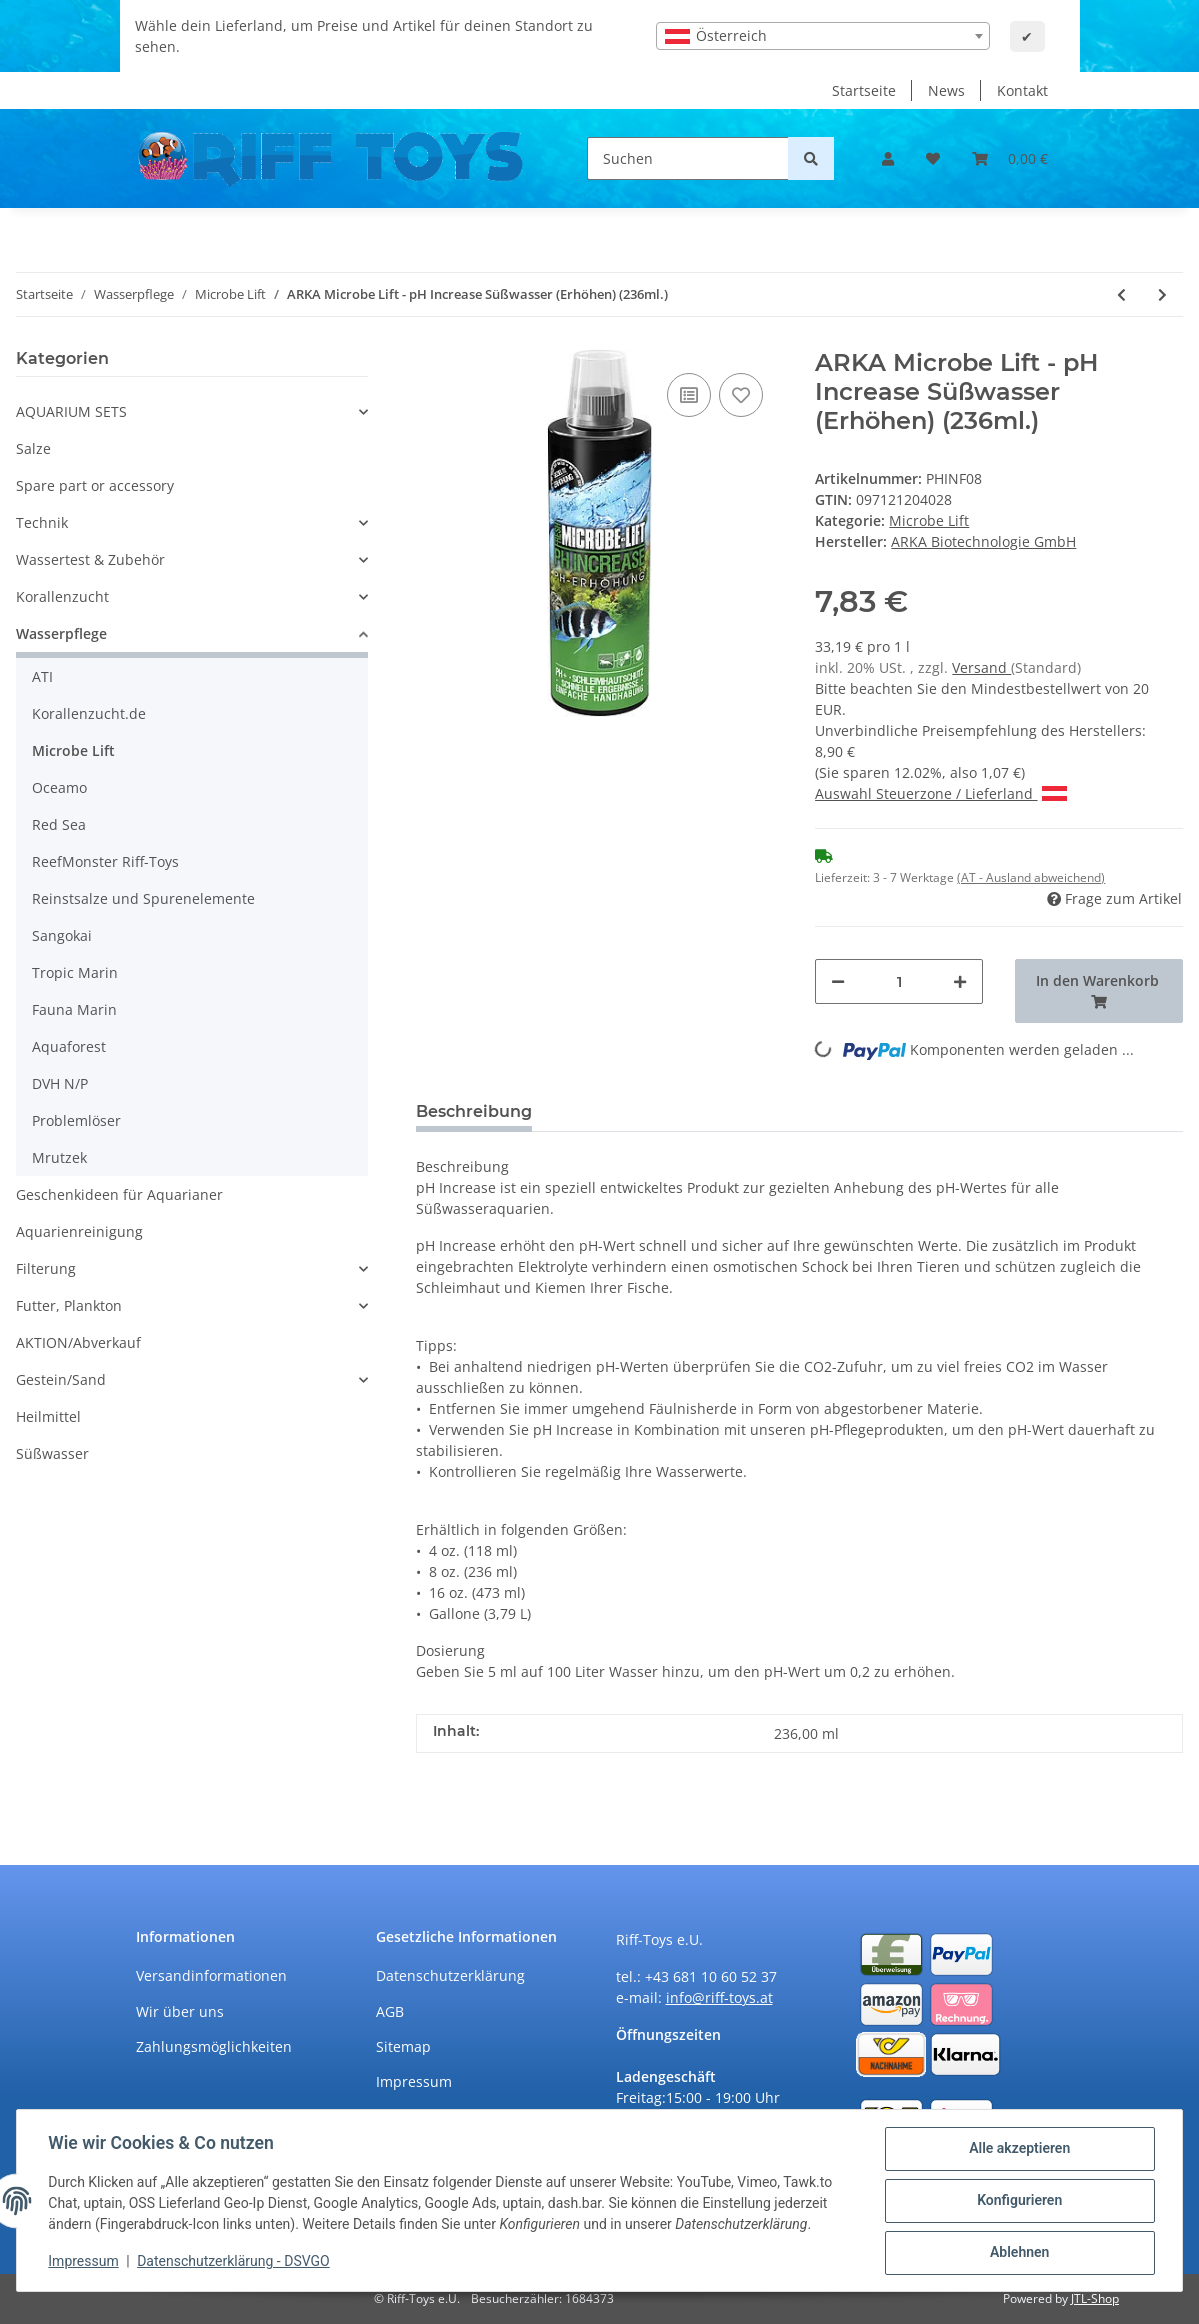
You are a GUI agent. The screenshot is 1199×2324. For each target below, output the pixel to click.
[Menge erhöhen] (960, 981)
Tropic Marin (75, 972)
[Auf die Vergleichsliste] (689, 395)
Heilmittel (48, 1416)
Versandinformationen (211, 1975)
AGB (390, 2011)
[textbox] (823, 36)
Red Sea (59, 824)
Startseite (864, 90)
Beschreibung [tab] (474, 1111)
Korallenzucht (62, 596)
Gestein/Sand (61, 1379)
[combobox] (823, 36)
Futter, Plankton (69, 1305)
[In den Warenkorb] (1099, 991)
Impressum (414, 2081)
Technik (42, 522)
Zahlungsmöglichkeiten (214, 2046)
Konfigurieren (1018, 2201)
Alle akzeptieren (1018, 2149)
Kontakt (1022, 90)
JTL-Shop (1095, 2298)
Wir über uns (180, 2011)
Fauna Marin (74, 1009)
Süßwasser (52, 1453)
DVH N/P (60, 1083)
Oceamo (59, 787)
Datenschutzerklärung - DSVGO (234, 2262)
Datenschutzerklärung (450, 1975)
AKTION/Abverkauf (78, 1342)
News (946, 90)
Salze (33, 448)
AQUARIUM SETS (71, 411)
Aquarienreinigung (79, 1231)
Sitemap (403, 2046)
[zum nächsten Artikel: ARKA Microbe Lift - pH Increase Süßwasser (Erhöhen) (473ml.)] (1162, 294)
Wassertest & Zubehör (90, 559)
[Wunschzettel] (933, 158)
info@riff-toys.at (719, 1997)
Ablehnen (1018, 2253)
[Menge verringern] (838, 981)
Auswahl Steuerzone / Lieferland (941, 793)
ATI (42, 676)
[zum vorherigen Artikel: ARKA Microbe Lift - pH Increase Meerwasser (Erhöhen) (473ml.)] (1121, 294)
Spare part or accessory (95, 485)
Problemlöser (76, 1120)
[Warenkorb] (1010, 158)
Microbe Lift (929, 520)
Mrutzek (59, 1157)
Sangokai (62, 935)
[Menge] (899, 981)
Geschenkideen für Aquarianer (119, 1194)
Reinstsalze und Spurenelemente (143, 898)
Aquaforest (69, 1046)
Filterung (46, 1268)
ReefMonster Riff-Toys (105, 861)
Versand (981, 667)
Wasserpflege (61, 633)
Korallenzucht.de (89, 713)
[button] (888, 158)
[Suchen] (688, 158)
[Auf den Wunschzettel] (741, 395)
